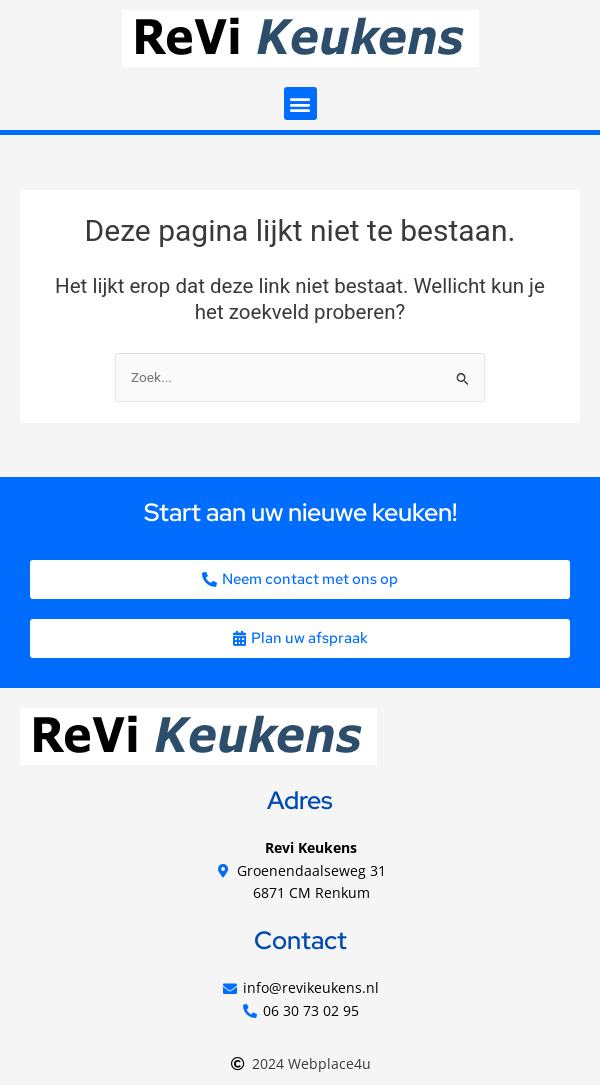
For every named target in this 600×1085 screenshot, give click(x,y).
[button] (300, 103)
